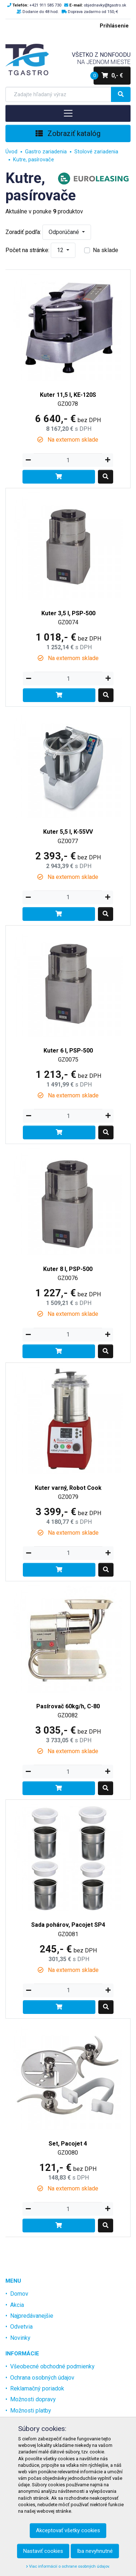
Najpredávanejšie (31, 2315)
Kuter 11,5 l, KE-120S (68, 394)
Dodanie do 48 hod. (40, 11)
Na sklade (105, 250)
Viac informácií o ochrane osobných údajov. (68, 2566)
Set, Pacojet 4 (68, 2143)
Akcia (17, 2304)
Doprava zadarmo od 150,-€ (93, 11)
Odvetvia (21, 2326)
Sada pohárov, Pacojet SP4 (68, 1924)
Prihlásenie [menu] (114, 26)
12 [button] (61, 250)
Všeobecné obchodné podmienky (52, 2366)
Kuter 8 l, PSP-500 (67, 1269)
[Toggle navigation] (68, 113)
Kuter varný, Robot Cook (68, 1487)
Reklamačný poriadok (37, 2388)
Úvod (11, 152)
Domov (19, 2293)
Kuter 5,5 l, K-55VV (68, 831)
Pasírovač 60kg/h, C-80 (68, 1706)
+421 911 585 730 (45, 5)
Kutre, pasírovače (33, 160)
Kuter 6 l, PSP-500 (68, 1050)
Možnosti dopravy (33, 2399)
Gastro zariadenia (46, 152)
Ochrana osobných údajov (42, 2377)
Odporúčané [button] (65, 232)
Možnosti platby (30, 2410)
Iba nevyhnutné (95, 2551)
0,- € (108, 76)
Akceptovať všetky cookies (68, 2530)
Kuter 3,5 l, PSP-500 (68, 613)
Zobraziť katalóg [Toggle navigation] (68, 133)
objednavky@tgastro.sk (105, 5)
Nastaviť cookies (43, 2551)
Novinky (20, 2337)
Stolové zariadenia (96, 152)
